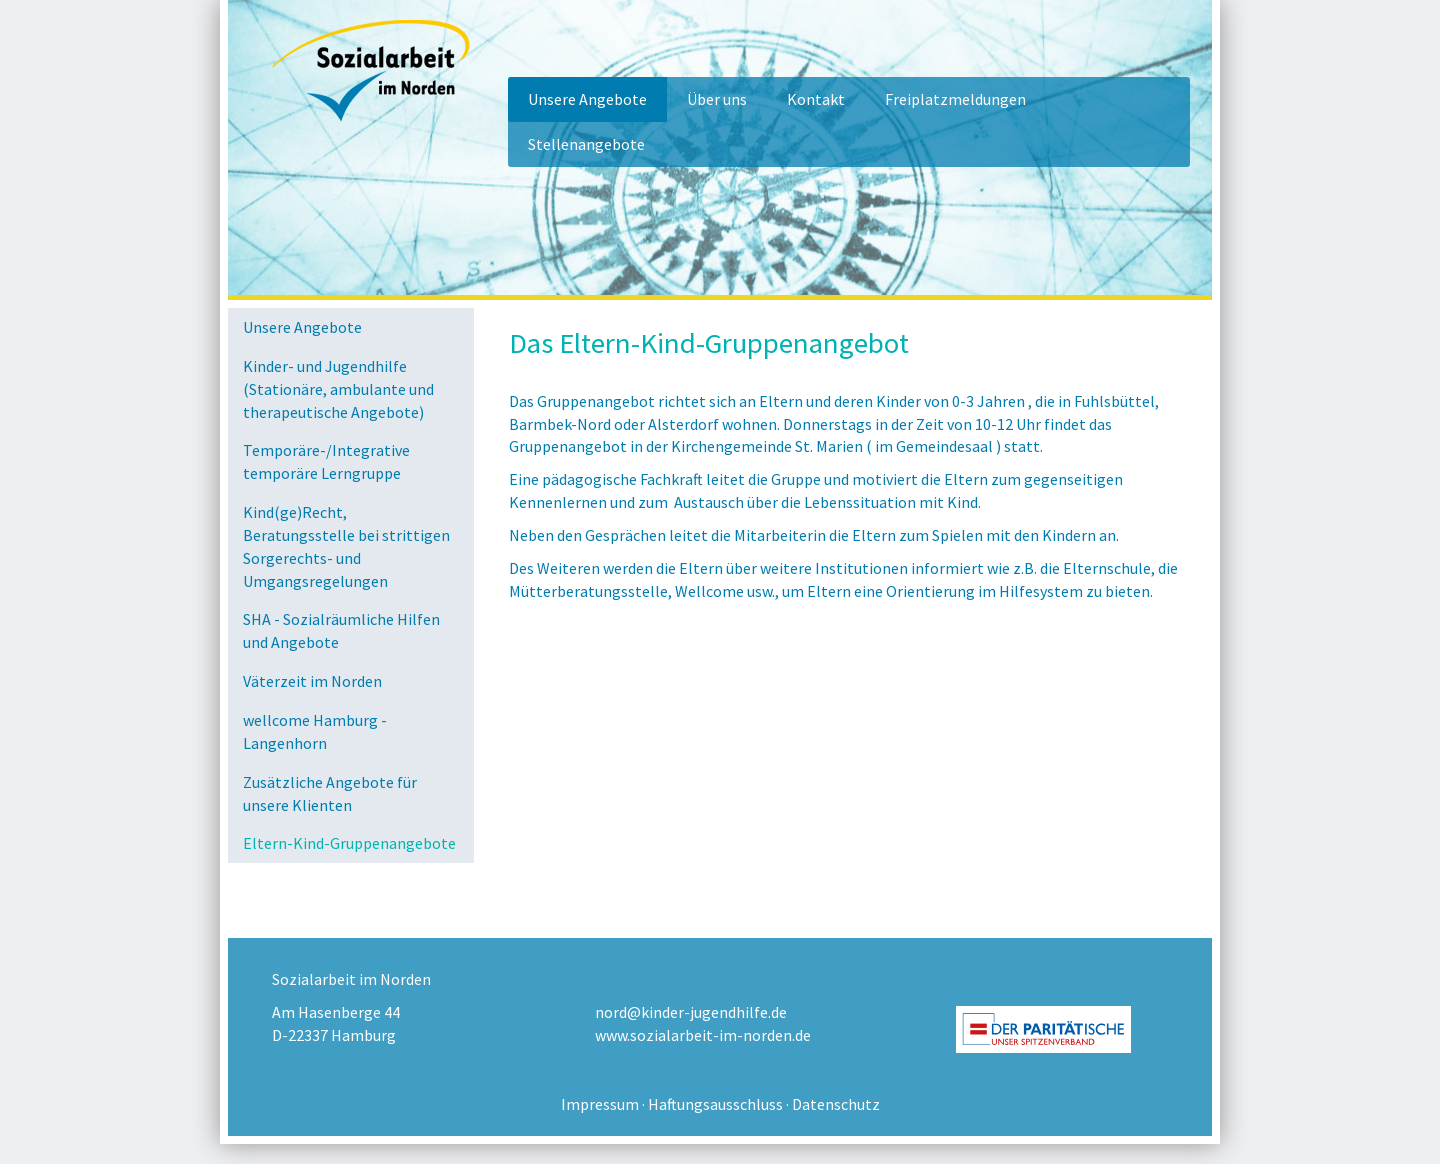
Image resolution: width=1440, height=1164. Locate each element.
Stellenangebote (586, 144)
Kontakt (816, 99)
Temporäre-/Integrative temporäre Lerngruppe (326, 461)
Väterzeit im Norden (312, 681)
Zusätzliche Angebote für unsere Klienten (330, 793)
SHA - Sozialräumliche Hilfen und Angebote (341, 630)
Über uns (717, 99)
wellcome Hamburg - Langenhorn (315, 731)
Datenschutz (836, 1104)
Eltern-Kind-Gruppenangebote (349, 843)
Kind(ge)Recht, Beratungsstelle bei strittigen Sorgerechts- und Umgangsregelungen (346, 546)
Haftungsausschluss (715, 1104)
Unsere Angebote (587, 99)
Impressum (600, 1104)
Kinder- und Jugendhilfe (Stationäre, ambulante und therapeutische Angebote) (338, 389)
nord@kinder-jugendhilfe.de (691, 1012)
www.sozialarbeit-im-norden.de (703, 1035)
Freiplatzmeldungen (955, 99)
